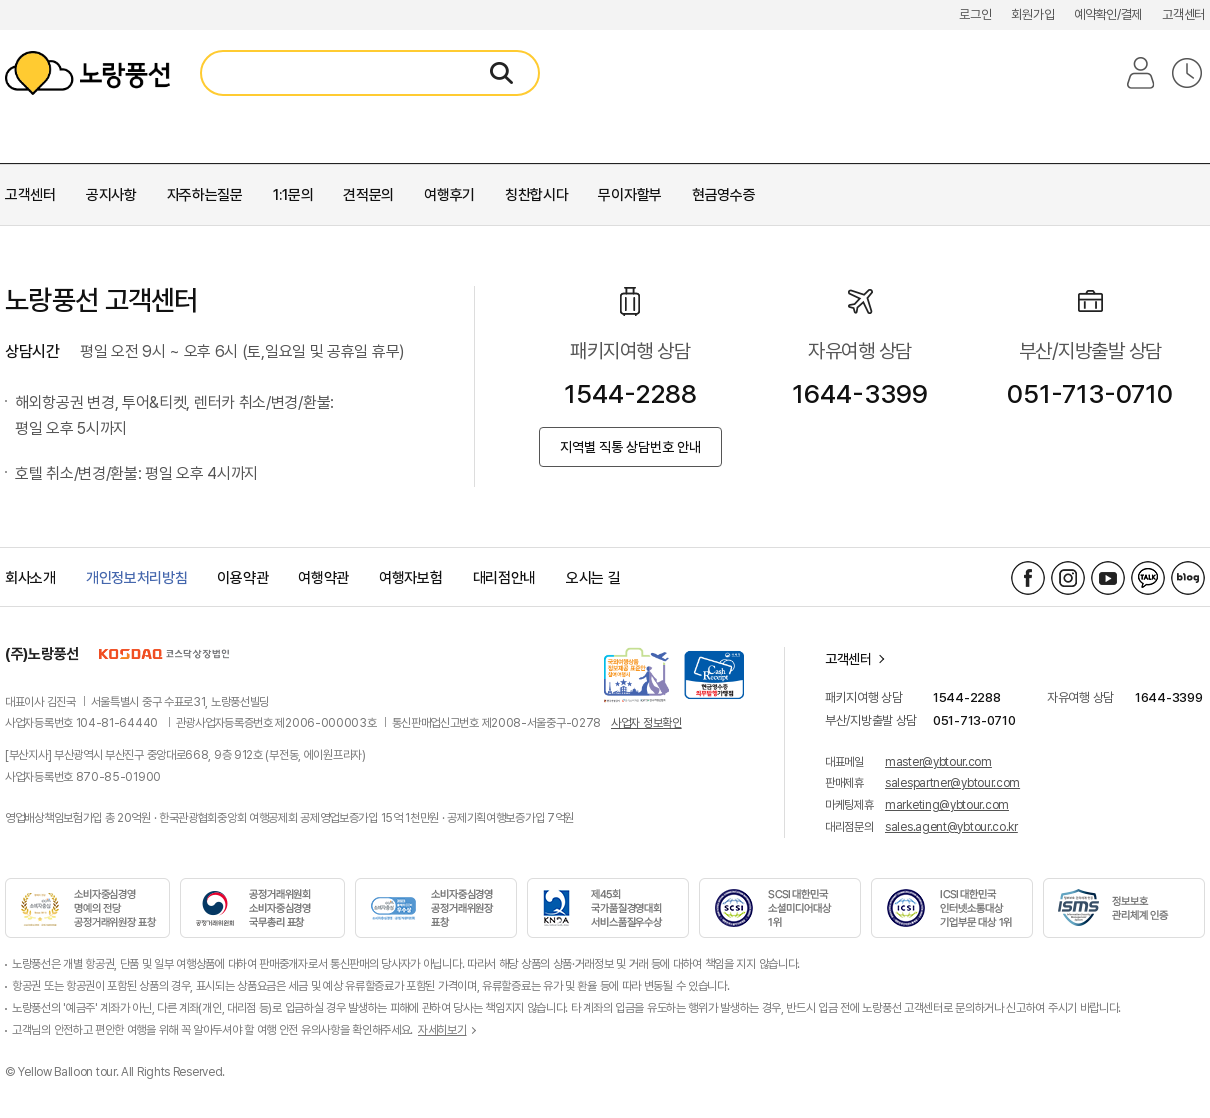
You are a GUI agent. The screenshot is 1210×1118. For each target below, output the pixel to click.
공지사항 (111, 195)
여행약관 (323, 578)
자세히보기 (442, 1030)
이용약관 (242, 578)
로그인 (975, 14)
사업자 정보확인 (646, 723)
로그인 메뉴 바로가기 (0, 0)
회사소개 (30, 578)
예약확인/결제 (1108, 14)
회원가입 (1032, 14)
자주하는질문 (205, 195)
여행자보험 (411, 578)
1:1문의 (293, 195)
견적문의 (368, 195)
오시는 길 (593, 578)
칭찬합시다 (537, 195)
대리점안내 (505, 578)
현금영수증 (724, 195)
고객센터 (1183, 14)
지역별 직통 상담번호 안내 (630, 447)
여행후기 (449, 195)
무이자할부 (630, 195)
